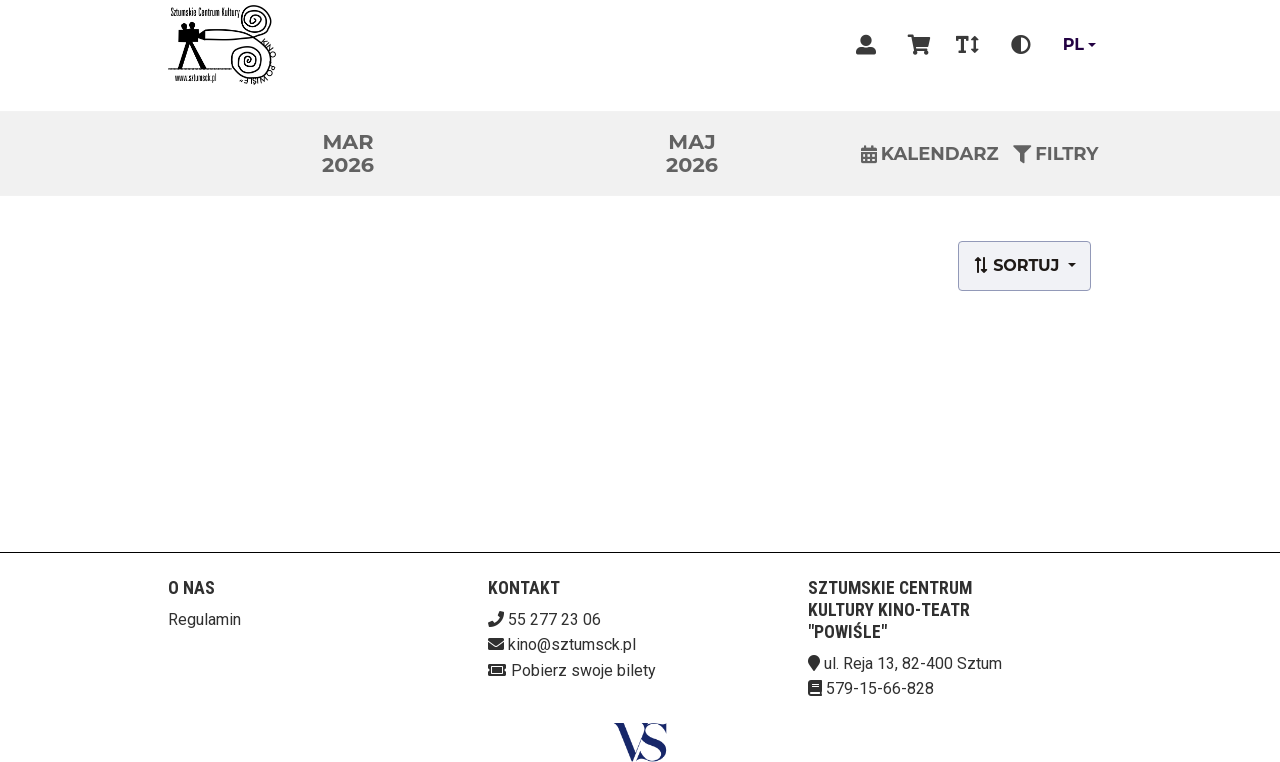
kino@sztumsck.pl (572, 644)
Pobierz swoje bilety (583, 670)
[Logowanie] (866, 45)
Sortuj (1018, 265)
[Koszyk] (916, 45)
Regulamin (204, 619)
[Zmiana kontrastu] (1021, 45)
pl (1073, 44)
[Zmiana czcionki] (967, 45)
